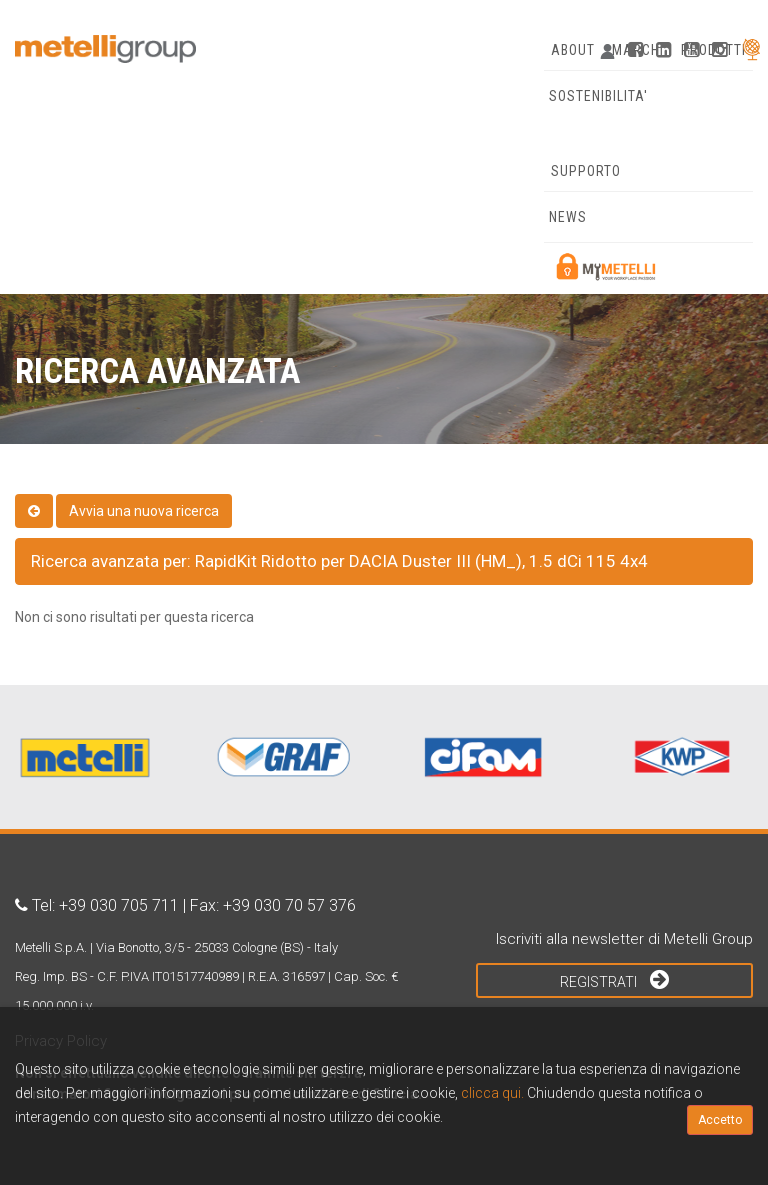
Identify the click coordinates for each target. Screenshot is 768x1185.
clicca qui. (492, 1093)
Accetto (720, 1120)
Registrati (614, 979)
